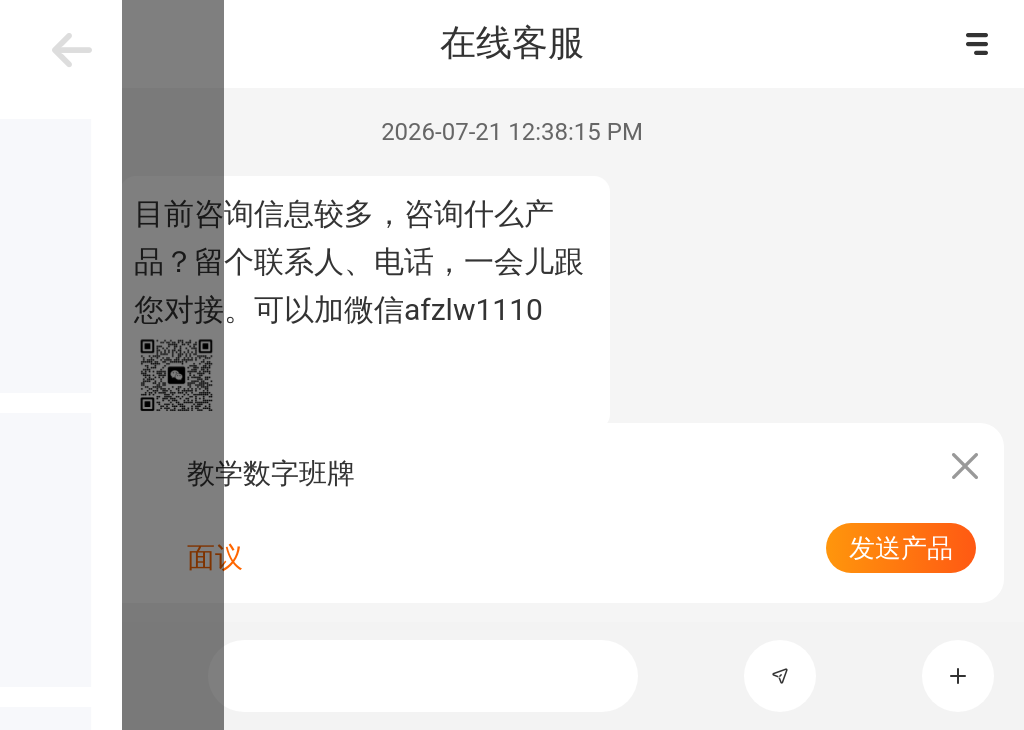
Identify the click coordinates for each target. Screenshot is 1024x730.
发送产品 (901, 548)
